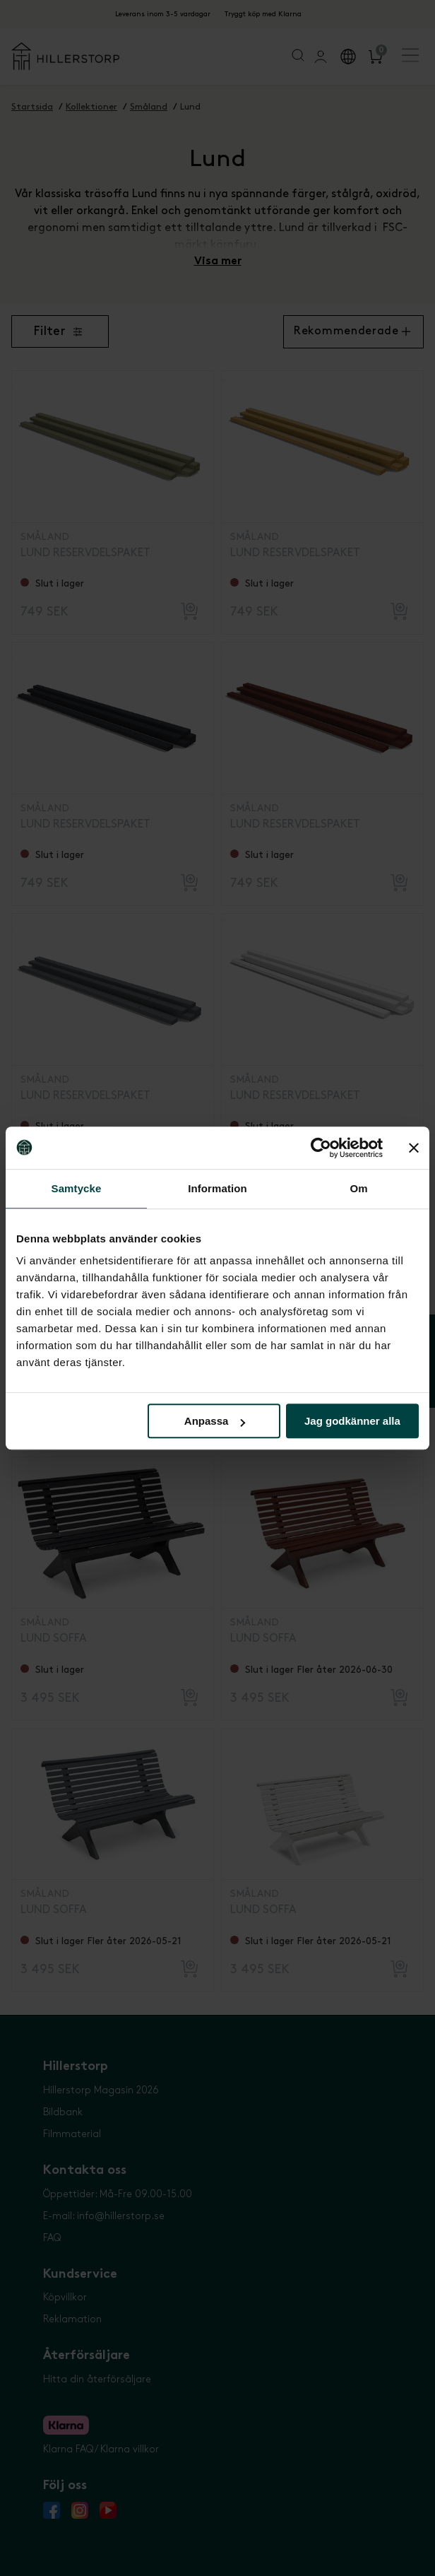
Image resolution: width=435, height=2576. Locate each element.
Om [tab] (358, 1188)
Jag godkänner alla (352, 1421)
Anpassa (215, 1421)
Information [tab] (217, 1188)
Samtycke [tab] (77, 1188)
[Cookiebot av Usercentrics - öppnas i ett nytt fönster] (321, 1147)
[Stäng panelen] (414, 1148)
